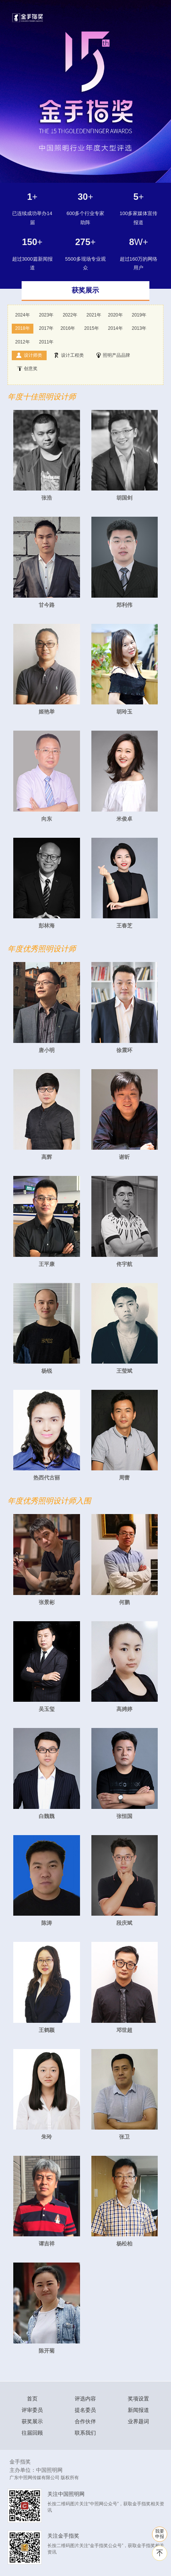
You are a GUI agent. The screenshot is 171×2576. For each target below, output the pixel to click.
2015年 (91, 328)
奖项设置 (138, 2399)
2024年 (22, 315)
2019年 (139, 315)
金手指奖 (20, 2462)
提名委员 (85, 2410)
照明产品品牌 (112, 355)
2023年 (46, 315)
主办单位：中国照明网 (36, 2470)
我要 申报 (159, 2534)
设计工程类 (68, 355)
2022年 (70, 315)
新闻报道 (138, 2410)
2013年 (139, 328)
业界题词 (138, 2421)
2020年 (115, 315)
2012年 (22, 342)
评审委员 (32, 2410)
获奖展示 (32, 2421)
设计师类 (29, 355)
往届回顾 (32, 2433)
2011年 (46, 342)
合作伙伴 (85, 2421)
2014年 (115, 328)
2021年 (93, 315)
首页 (32, 2399)
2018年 (22, 328)
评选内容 (85, 2399)
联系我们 (85, 2433)
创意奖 (27, 369)
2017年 (46, 328)
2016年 (67, 328)
